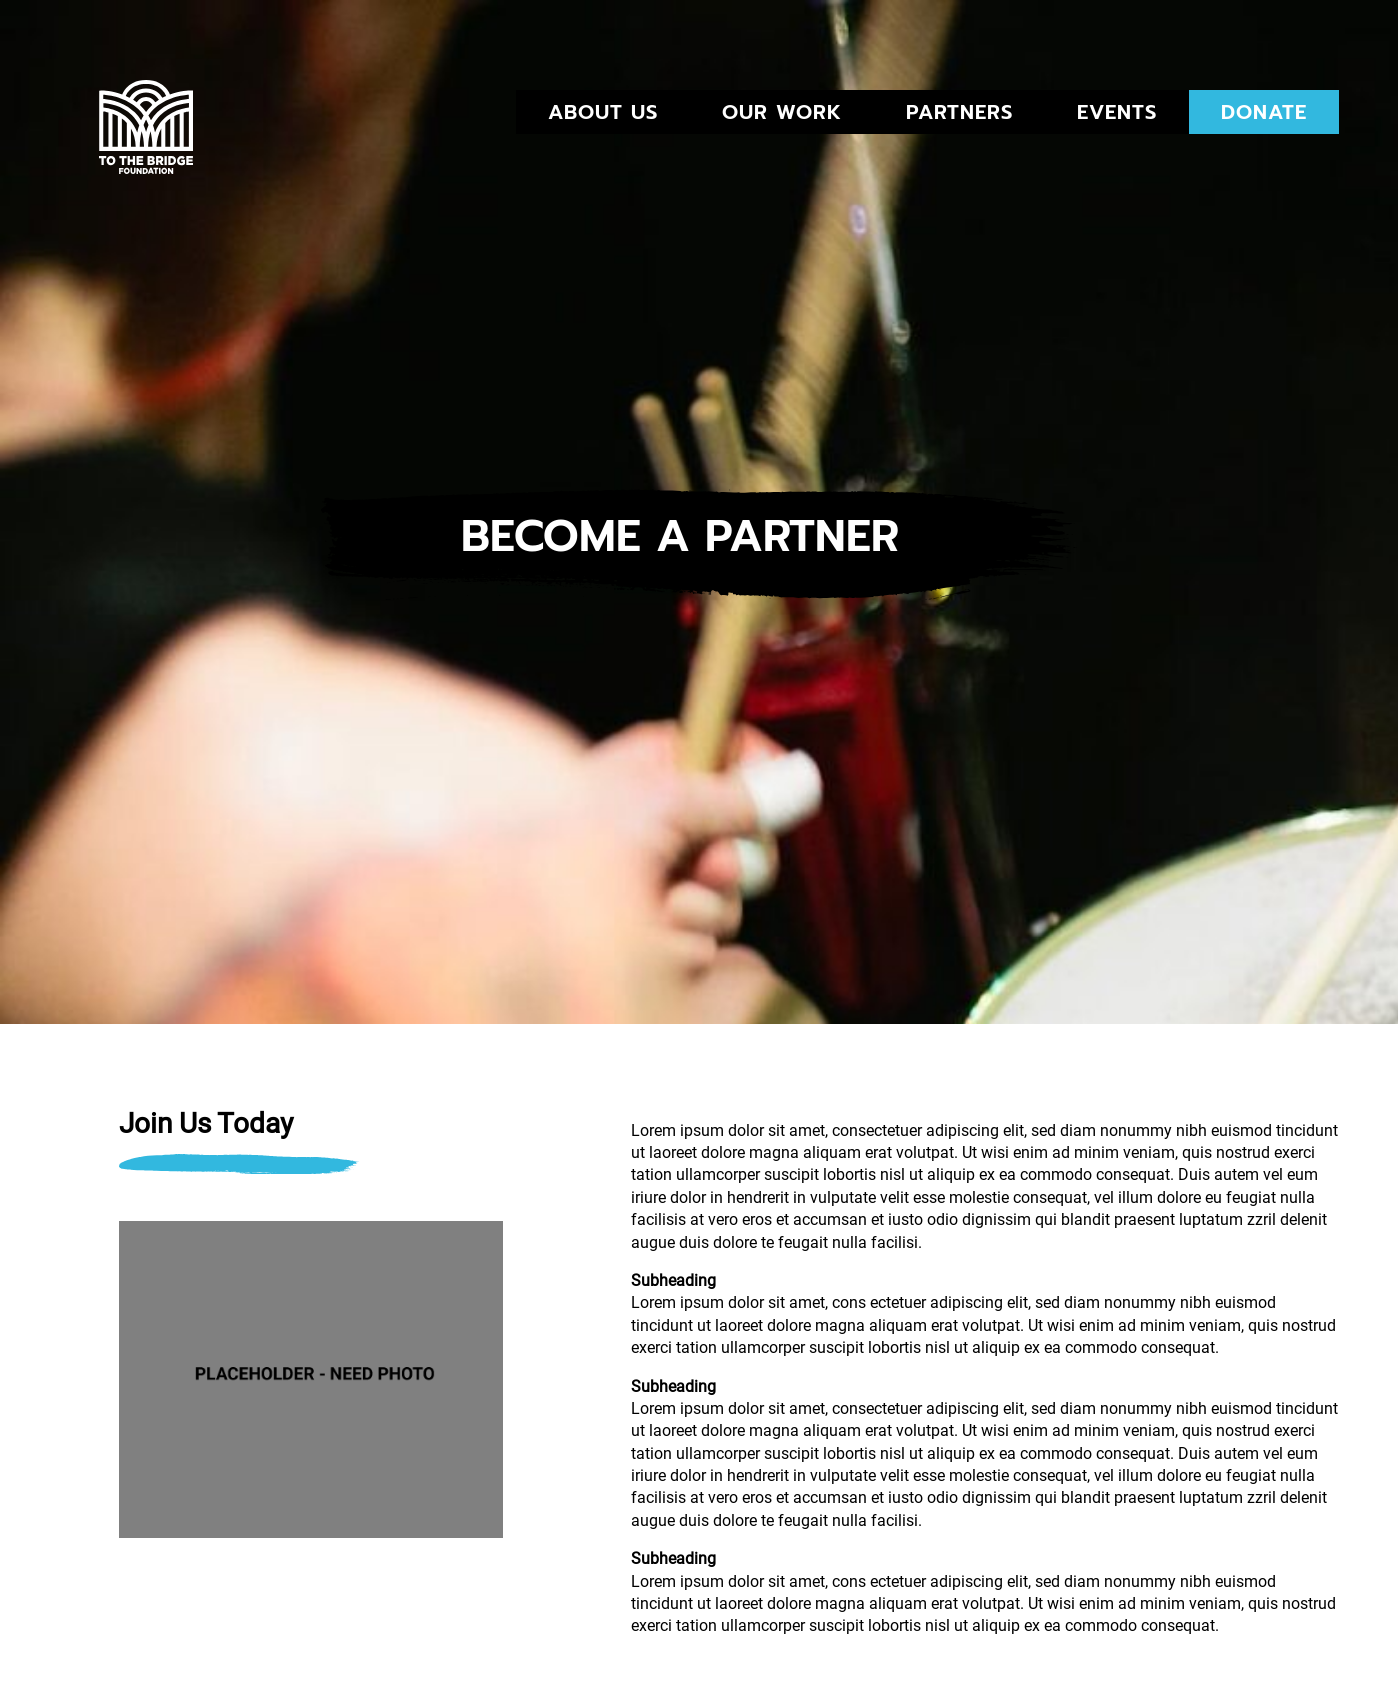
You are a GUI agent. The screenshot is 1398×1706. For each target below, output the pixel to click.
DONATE (1264, 112)
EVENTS (1117, 112)
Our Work (782, 112)
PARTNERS (959, 112)
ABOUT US (603, 112)
